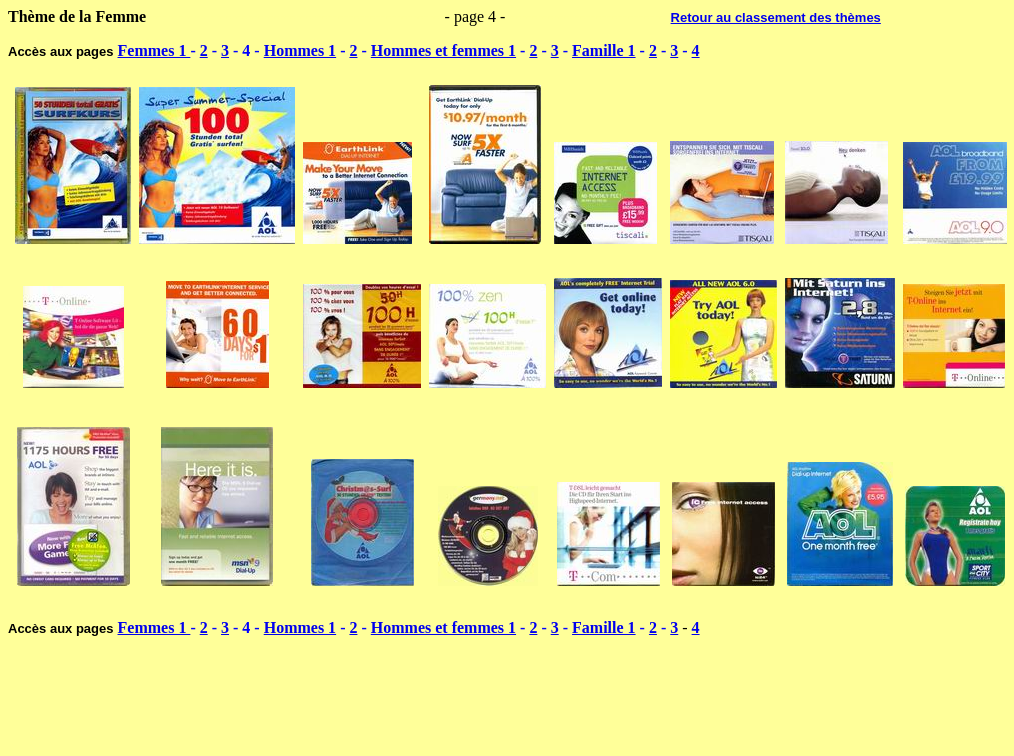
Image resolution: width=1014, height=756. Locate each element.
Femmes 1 (154, 50)
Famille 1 (604, 50)
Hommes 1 (300, 50)
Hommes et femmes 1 (443, 50)
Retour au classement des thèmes (776, 17)
